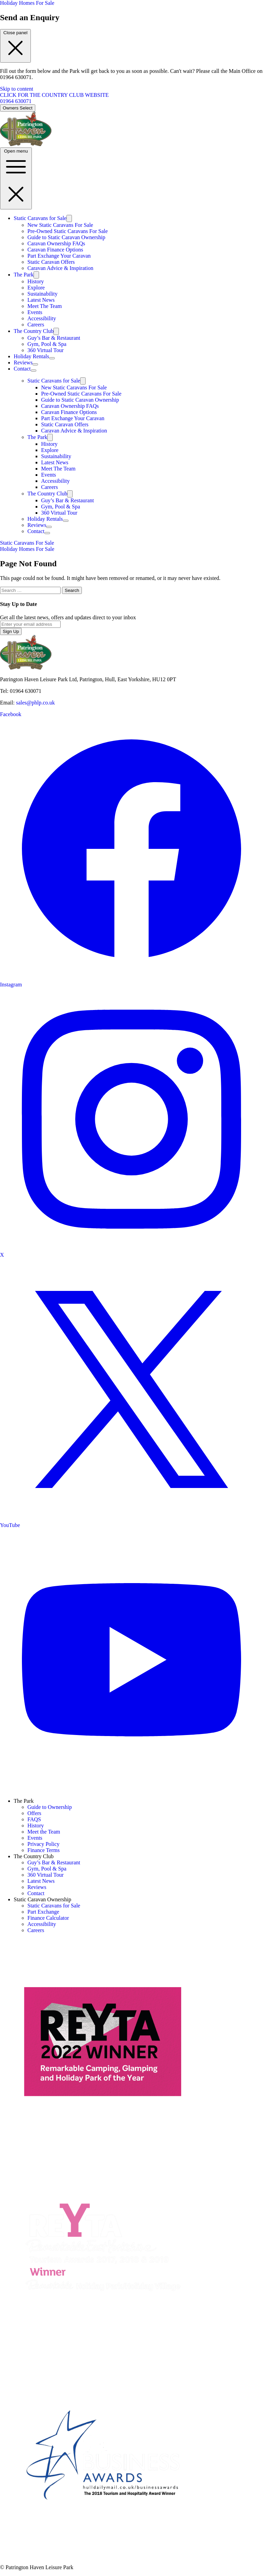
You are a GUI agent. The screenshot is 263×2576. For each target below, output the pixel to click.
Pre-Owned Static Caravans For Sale (67, 231)
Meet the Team (43, 1832)
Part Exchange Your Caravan (59, 256)
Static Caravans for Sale (40, 218)
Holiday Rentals (31, 356)
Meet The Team (44, 306)
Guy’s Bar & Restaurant (53, 338)
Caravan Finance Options (55, 250)
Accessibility (41, 318)
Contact (22, 369)
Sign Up (11, 631)
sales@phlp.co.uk (35, 703)
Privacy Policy (43, 1844)
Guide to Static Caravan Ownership (66, 237)
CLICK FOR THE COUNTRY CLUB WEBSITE (54, 95)
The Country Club (33, 331)
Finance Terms (43, 1850)
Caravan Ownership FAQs (56, 243)
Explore (36, 287)
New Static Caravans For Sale (60, 225)
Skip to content (16, 89)
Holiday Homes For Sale (27, 3)
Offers (34, 1813)
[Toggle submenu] (69, 218)
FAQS (34, 1819)
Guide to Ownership (49, 1807)
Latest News (41, 300)
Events (34, 312)
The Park (24, 274)
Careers (35, 324)
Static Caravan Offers (51, 262)
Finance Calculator (48, 1918)
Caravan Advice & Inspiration (60, 268)
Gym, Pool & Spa (46, 344)
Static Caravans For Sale (27, 543)
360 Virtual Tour (45, 350)
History (35, 281)
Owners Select (18, 108)
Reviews (23, 362)
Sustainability (42, 294)
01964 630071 (16, 101)
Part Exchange (43, 1912)
